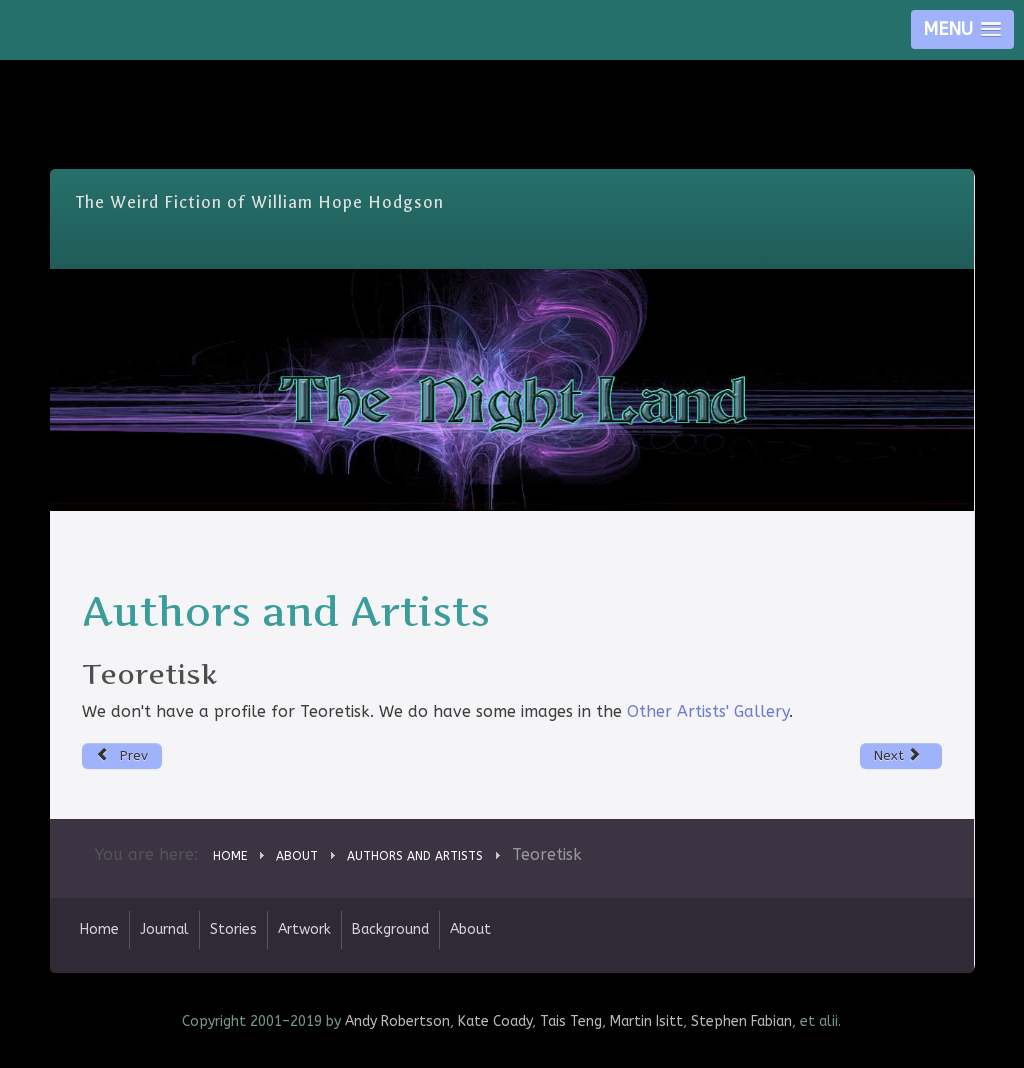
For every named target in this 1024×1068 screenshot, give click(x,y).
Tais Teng (571, 1021)
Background (390, 929)
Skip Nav (512, 74)
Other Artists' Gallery (708, 711)
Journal (164, 929)
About (470, 929)
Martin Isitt (646, 1021)
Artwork (304, 929)
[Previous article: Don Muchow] (122, 756)
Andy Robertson (397, 1021)
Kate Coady (495, 1021)
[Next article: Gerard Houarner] (901, 756)
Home (99, 929)
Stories (233, 929)
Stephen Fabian (741, 1021)
